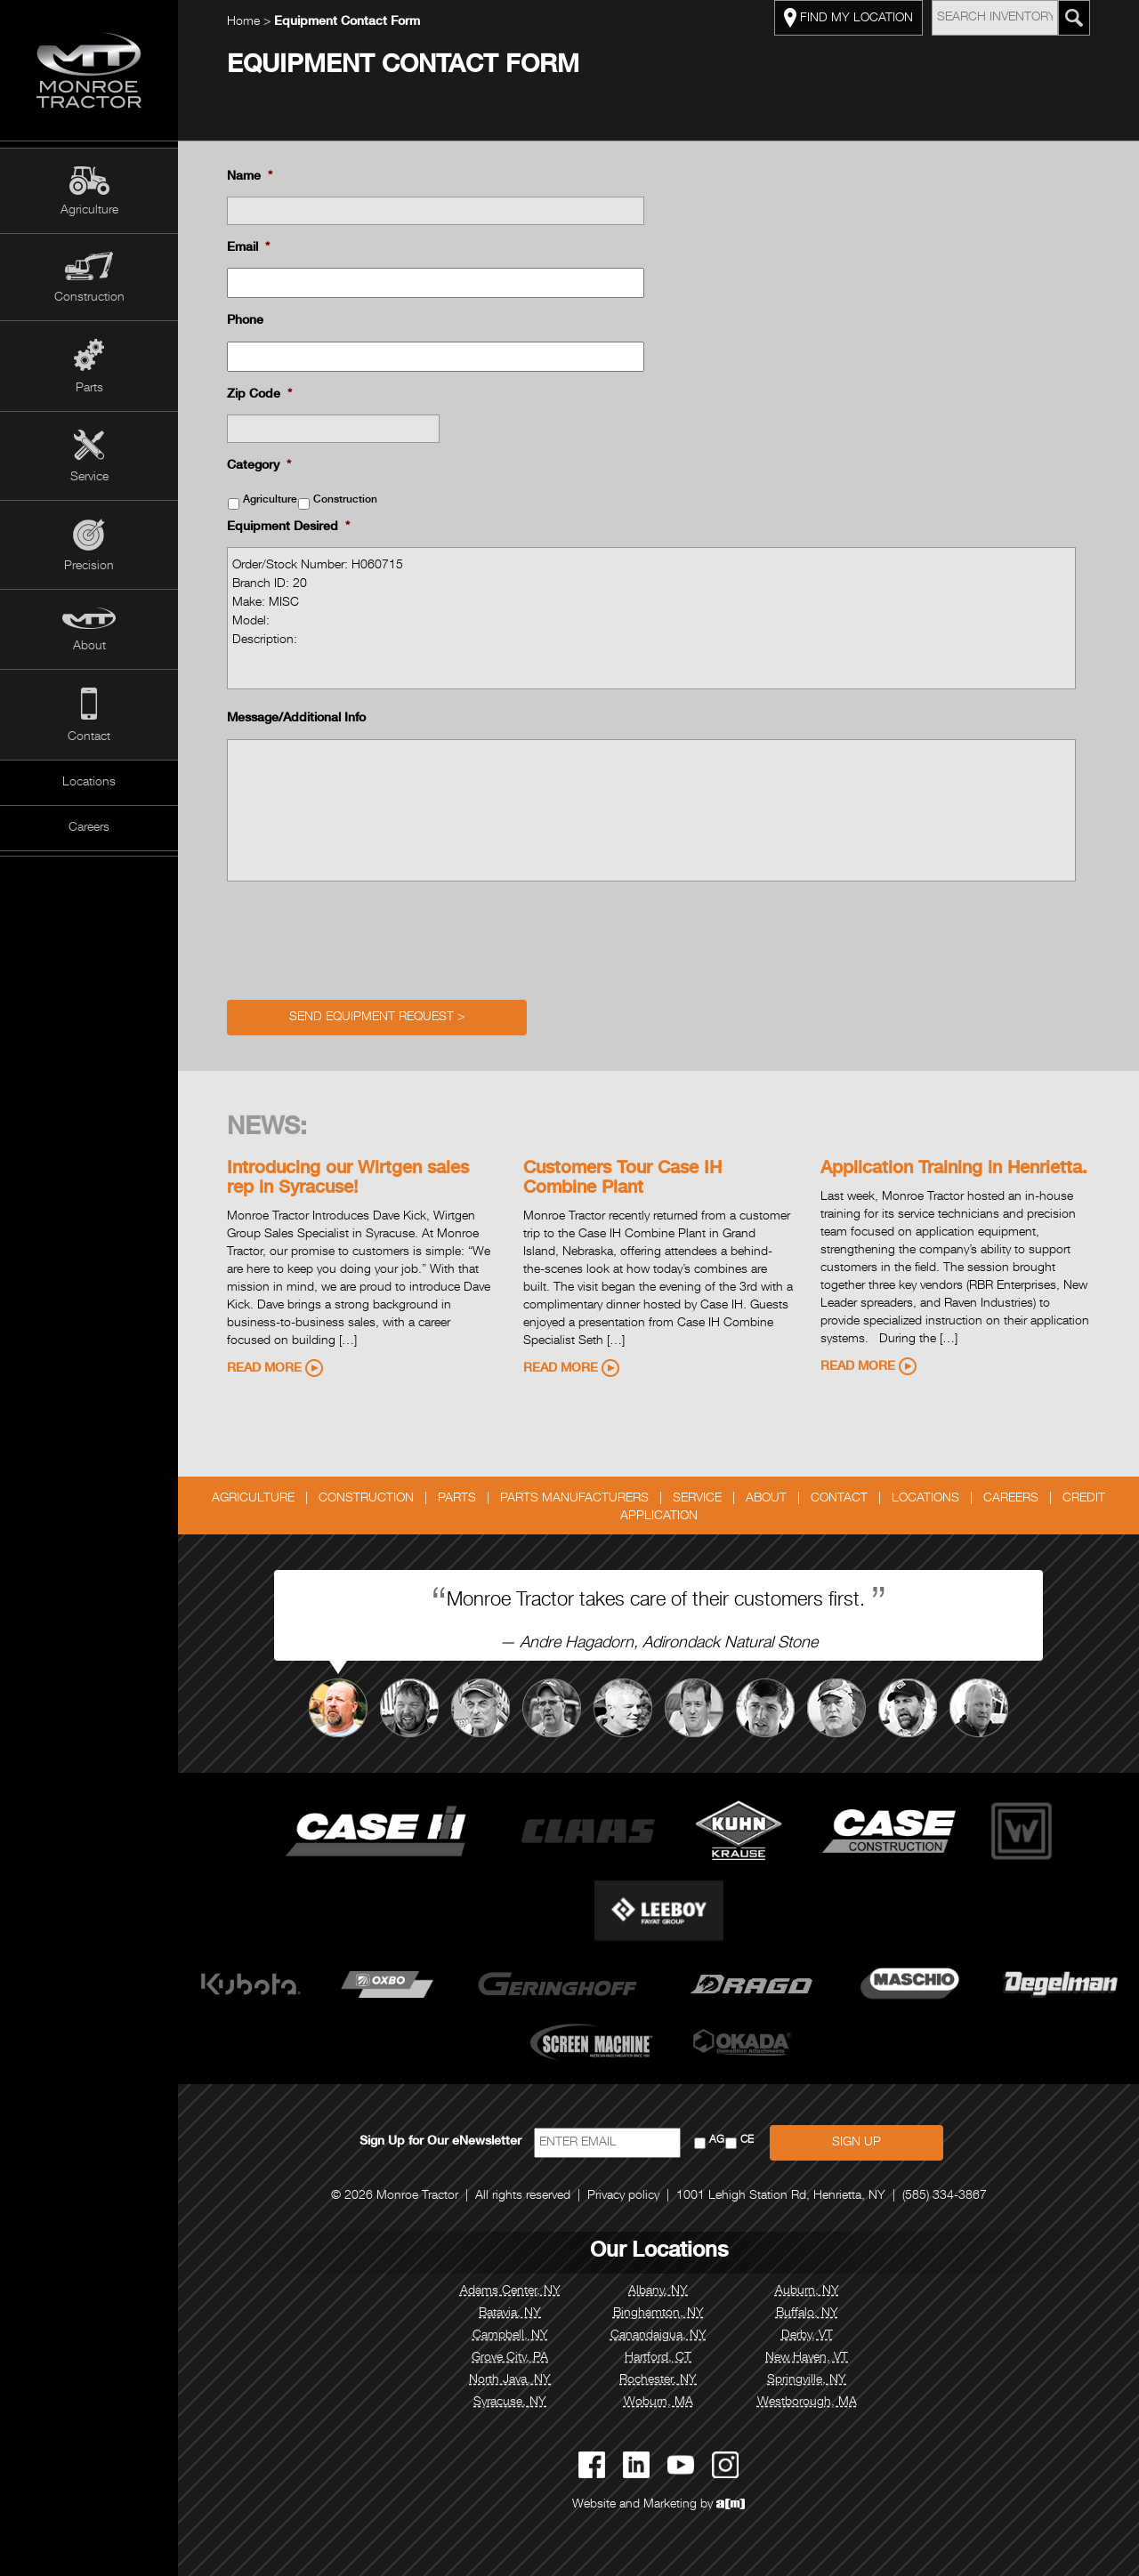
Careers (89, 828)
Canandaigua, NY (658, 2336)
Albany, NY (658, 2291)
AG (716, 2140)
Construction (89, 298)
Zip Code (259, 395)
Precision (89, 566)
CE (747, 2140)
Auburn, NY (807, 2291)
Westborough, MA (807, 2402)
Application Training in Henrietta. (953, 1170)
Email (248, 248)
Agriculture (89, 211)
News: (267, 1128)
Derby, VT (807, 2336)
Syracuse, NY (509, 2402)
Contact (89, 737)
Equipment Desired (288, 527)
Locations (89, 783)
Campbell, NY (510, 2336)
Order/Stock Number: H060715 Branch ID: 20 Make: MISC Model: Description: (651, 618)
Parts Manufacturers (574, 1499)
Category (259, 466)
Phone (245, 321)
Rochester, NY (658, 2380)
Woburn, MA (658, 2402)
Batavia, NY (510, 2313)
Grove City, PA (510, 2358)
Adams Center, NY (510, 2291)
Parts (89, 388)
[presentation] (362, 936)
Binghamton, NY (658, 2313)
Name (249, 177)
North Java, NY (510, 2380)
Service (89, 477)
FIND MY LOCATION (848, 18)
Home (243, 22)
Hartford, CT (658, 2358)
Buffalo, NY (807, 2313)
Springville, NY (806, 2380)
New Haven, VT (806, 2358)
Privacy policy (623, 2196)
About (89, 646)
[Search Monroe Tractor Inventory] (1074, 18)
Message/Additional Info (296, 718)
